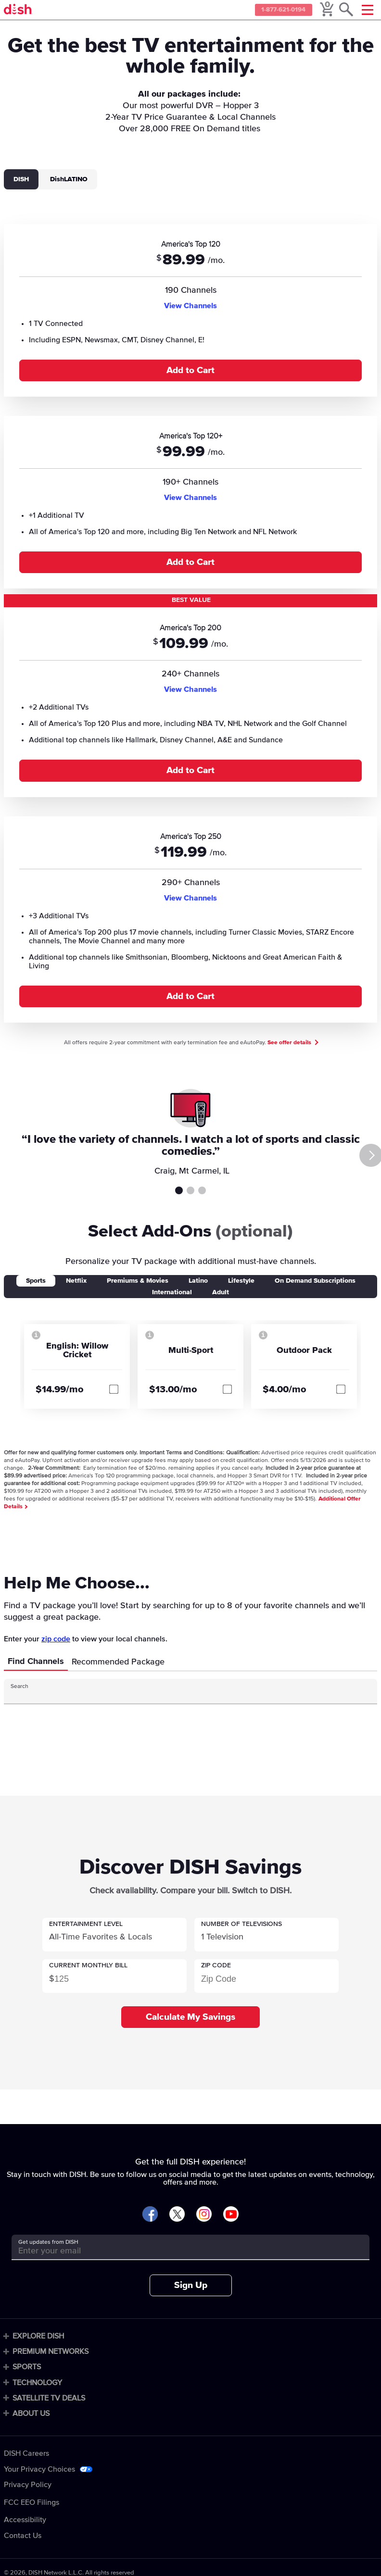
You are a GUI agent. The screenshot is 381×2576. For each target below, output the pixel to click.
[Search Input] (182, 1694)
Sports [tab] (36, 1280)
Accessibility (25, 2520)
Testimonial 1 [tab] (179, 1190)
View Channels (190, 306)
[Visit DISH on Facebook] (150, 2214)
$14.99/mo (60, 1389)
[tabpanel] (190, 617)
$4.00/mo (284, 1389)
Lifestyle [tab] (241, 1280)
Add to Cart (190, 370)
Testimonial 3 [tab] (202, 1190)
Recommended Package (118, 1662)
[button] (114, 1934)
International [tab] (172, 1292)
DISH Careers (26, 2453)
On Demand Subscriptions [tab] (315, 1280)
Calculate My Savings (190, 2017)
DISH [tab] (21, 179)
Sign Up (190, 2285)
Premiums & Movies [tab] (137, 1280)
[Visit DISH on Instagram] (204, 2214)
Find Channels (36, 1661)
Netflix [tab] (76, 1280)
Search (19, 1686)
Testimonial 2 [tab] (190, 1190)
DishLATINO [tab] (69, 179)
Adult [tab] (220, 1292)
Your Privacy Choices (39, 2469)
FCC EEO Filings (31, 2502)
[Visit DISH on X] (177, 2214)
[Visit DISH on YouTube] (231, 2214)
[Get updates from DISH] (181, 2250)
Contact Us (22, 2535)
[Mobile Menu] (368, 10)
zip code (55, 1639)
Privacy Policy (27, 2484)
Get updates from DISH (48, 2242)
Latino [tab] (198, 1280)
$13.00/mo (173, 1389)
